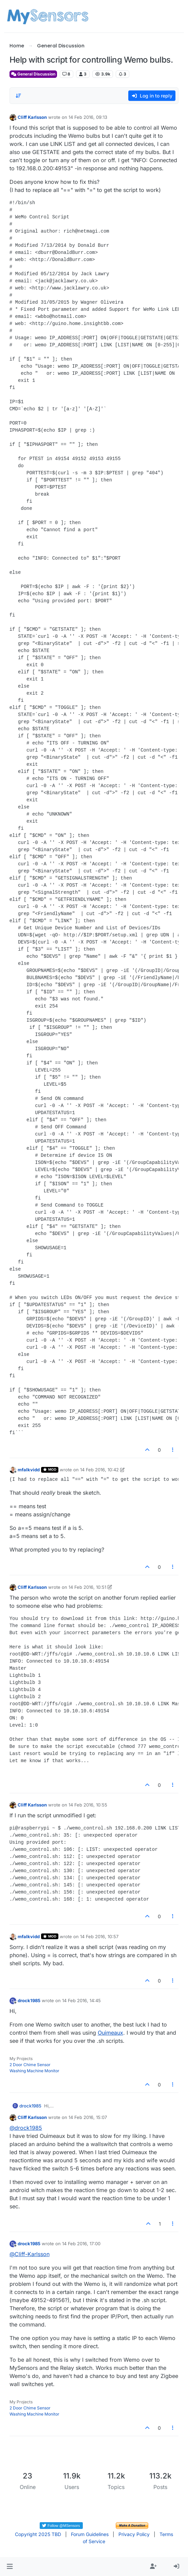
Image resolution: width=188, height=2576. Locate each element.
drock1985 (29, 2000)
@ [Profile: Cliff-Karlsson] (30, 2254)
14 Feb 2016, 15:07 (88, 2117)
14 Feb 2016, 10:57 (99, 1936)
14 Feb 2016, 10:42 (99, 1469)
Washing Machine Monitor (34, 2070)
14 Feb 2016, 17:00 (81, 2243)
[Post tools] (173, 1450)
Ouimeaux (110, 2032)
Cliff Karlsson (32, 117)
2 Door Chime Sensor (30, 2064)
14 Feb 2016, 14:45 (81, 2000)
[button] (10, 2566)
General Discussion (33, 74)
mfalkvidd (29, 1469)
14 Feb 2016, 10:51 (87, 1587)
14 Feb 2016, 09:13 (88, 117)
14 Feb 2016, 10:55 (88, 1804)
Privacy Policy (134, 2534)
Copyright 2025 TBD (38, 2534)
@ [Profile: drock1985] (26, 2127)
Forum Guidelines (90, 2534)
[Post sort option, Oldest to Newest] (19, 96)
